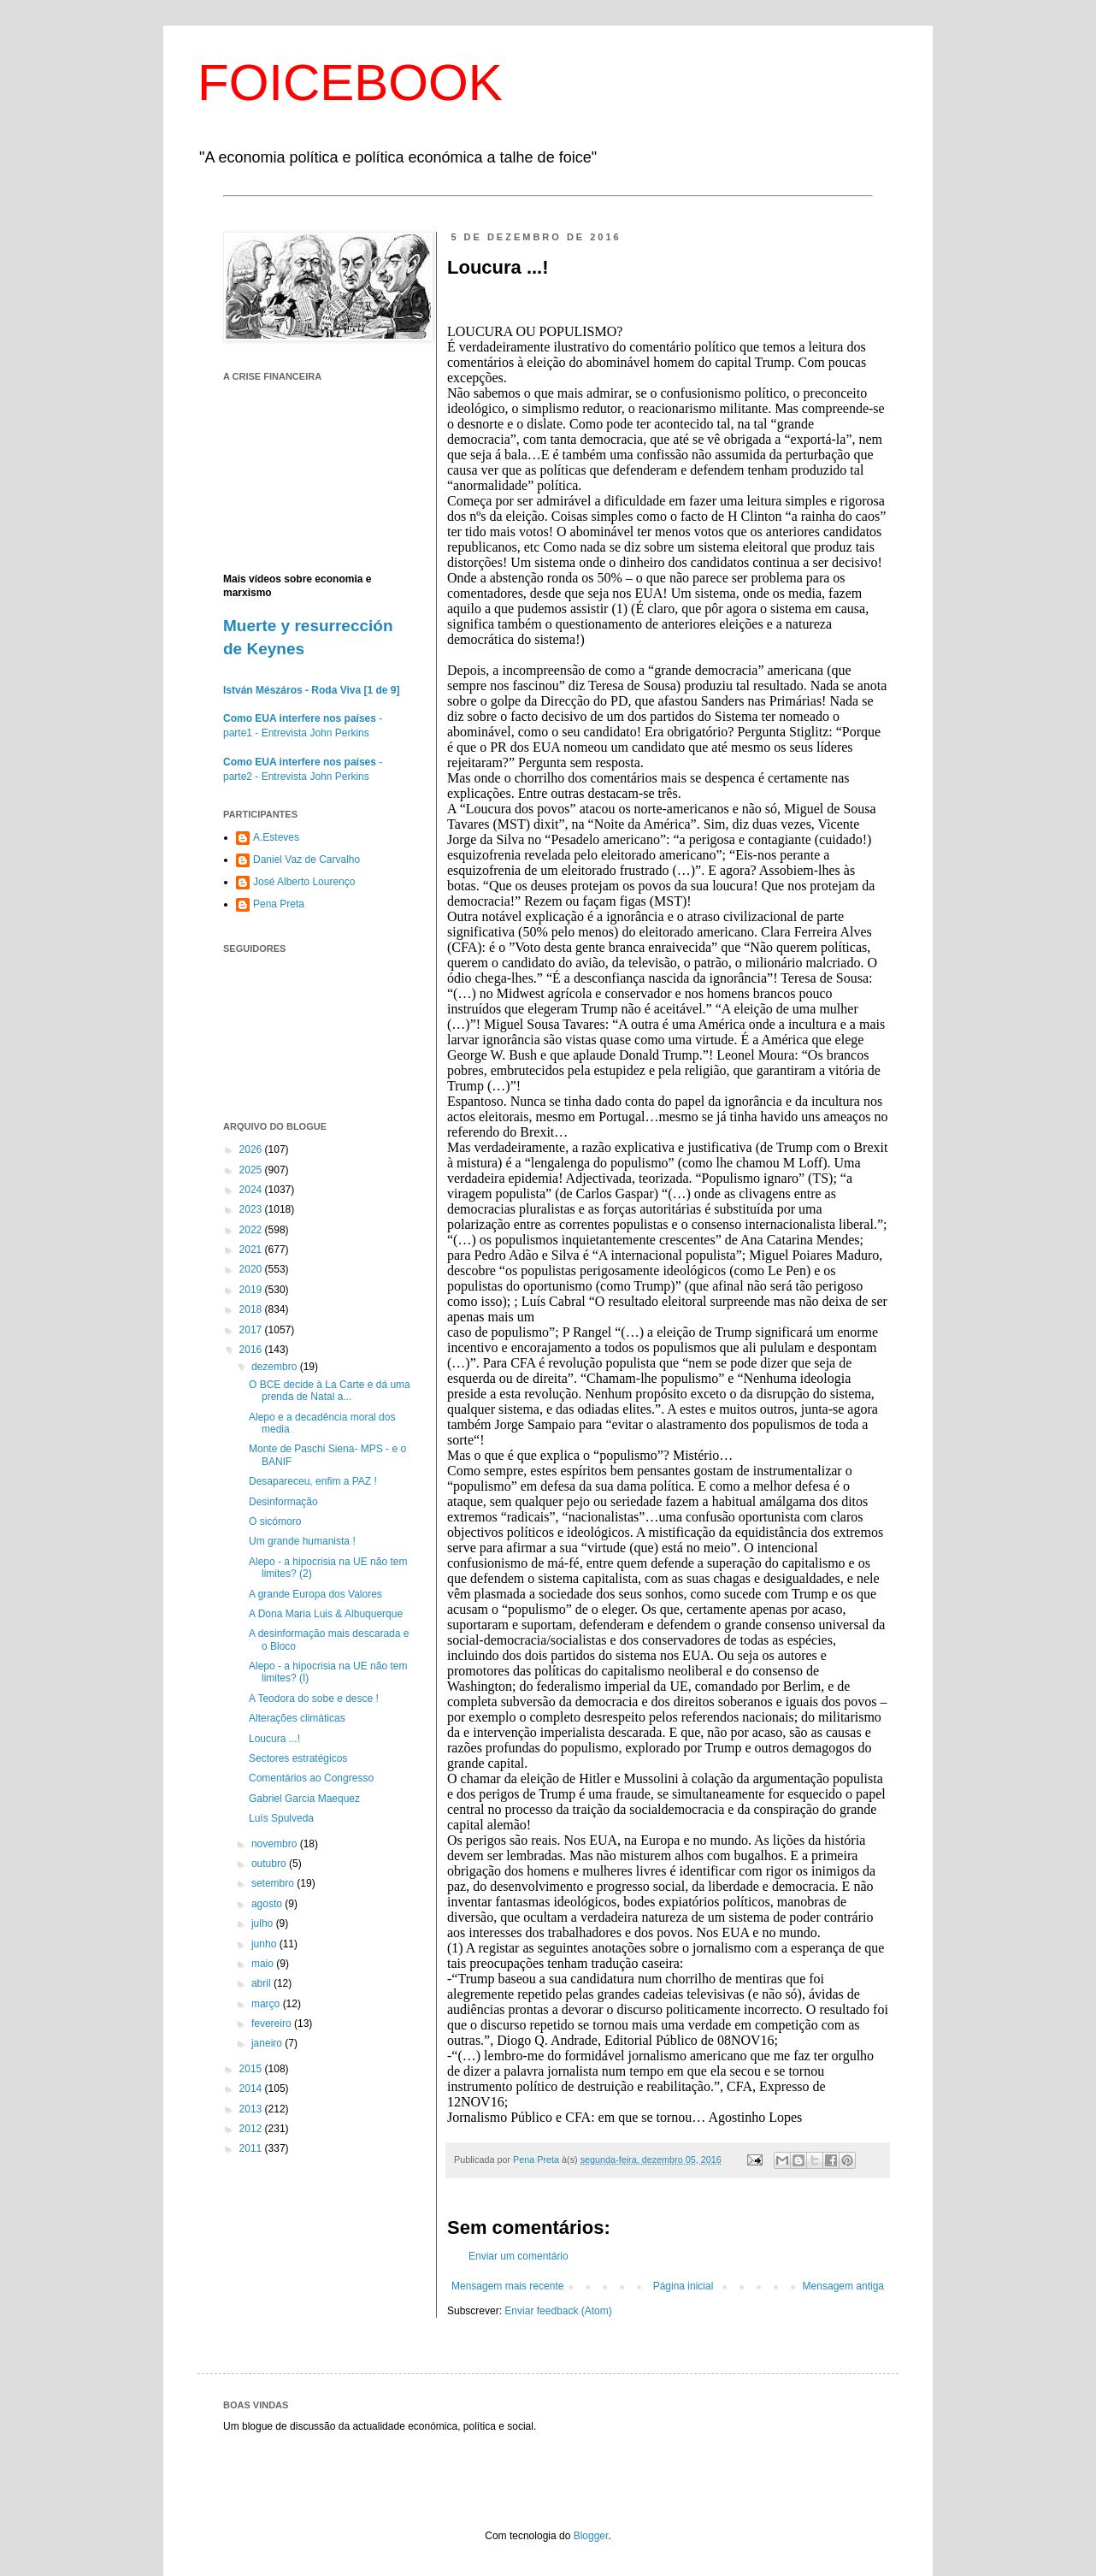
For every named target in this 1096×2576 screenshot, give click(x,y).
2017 (252, 1330)
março (267, 2004)
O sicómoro (275, 1521)
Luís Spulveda (281, 1818)
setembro (274, 1883)
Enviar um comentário (518, 2256)
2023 (252, 1209)
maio (263, 1964)
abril (262, 1983)
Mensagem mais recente (507, 2286)
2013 (252, 2109)
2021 (252, 1250)
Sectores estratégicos (298, 1758)
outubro (270, 1864)
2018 (252, 1309)
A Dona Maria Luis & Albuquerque (326, 1614)
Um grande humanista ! (302, 1541)
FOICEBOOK (350, 82)
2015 (252, 2069)
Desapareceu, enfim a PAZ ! (313, 1481)
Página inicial (683, 2286)
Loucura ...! (274, 1739)
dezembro (275, 1367)
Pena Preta (278, 904)
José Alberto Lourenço (304, 882)
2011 (252, 2148)
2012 (252, 2129)
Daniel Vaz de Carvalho (306, 860)
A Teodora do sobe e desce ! (314, 1699)
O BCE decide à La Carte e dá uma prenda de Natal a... (329, 1391)
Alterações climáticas (297, 1718)
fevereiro (272, 2023)
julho (263, 1923)
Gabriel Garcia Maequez (304, 1799)
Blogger (591, 2536)
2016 (252, 1350)
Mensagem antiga (843, 2286)
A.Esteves (276, 837)
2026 (252, 1149)
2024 (252, 1190)
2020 (252, 1269)
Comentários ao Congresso (311, 1778)
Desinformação (283, 1502)
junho (265, 1944)
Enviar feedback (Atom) (557, 2311)
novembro (275, 1844)
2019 (252, 1290)
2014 (252, 2088)
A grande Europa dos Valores (315, 1594)
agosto (268, 1904)
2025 (252, 1170)
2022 (252, 1230)
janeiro (268, 2043)
